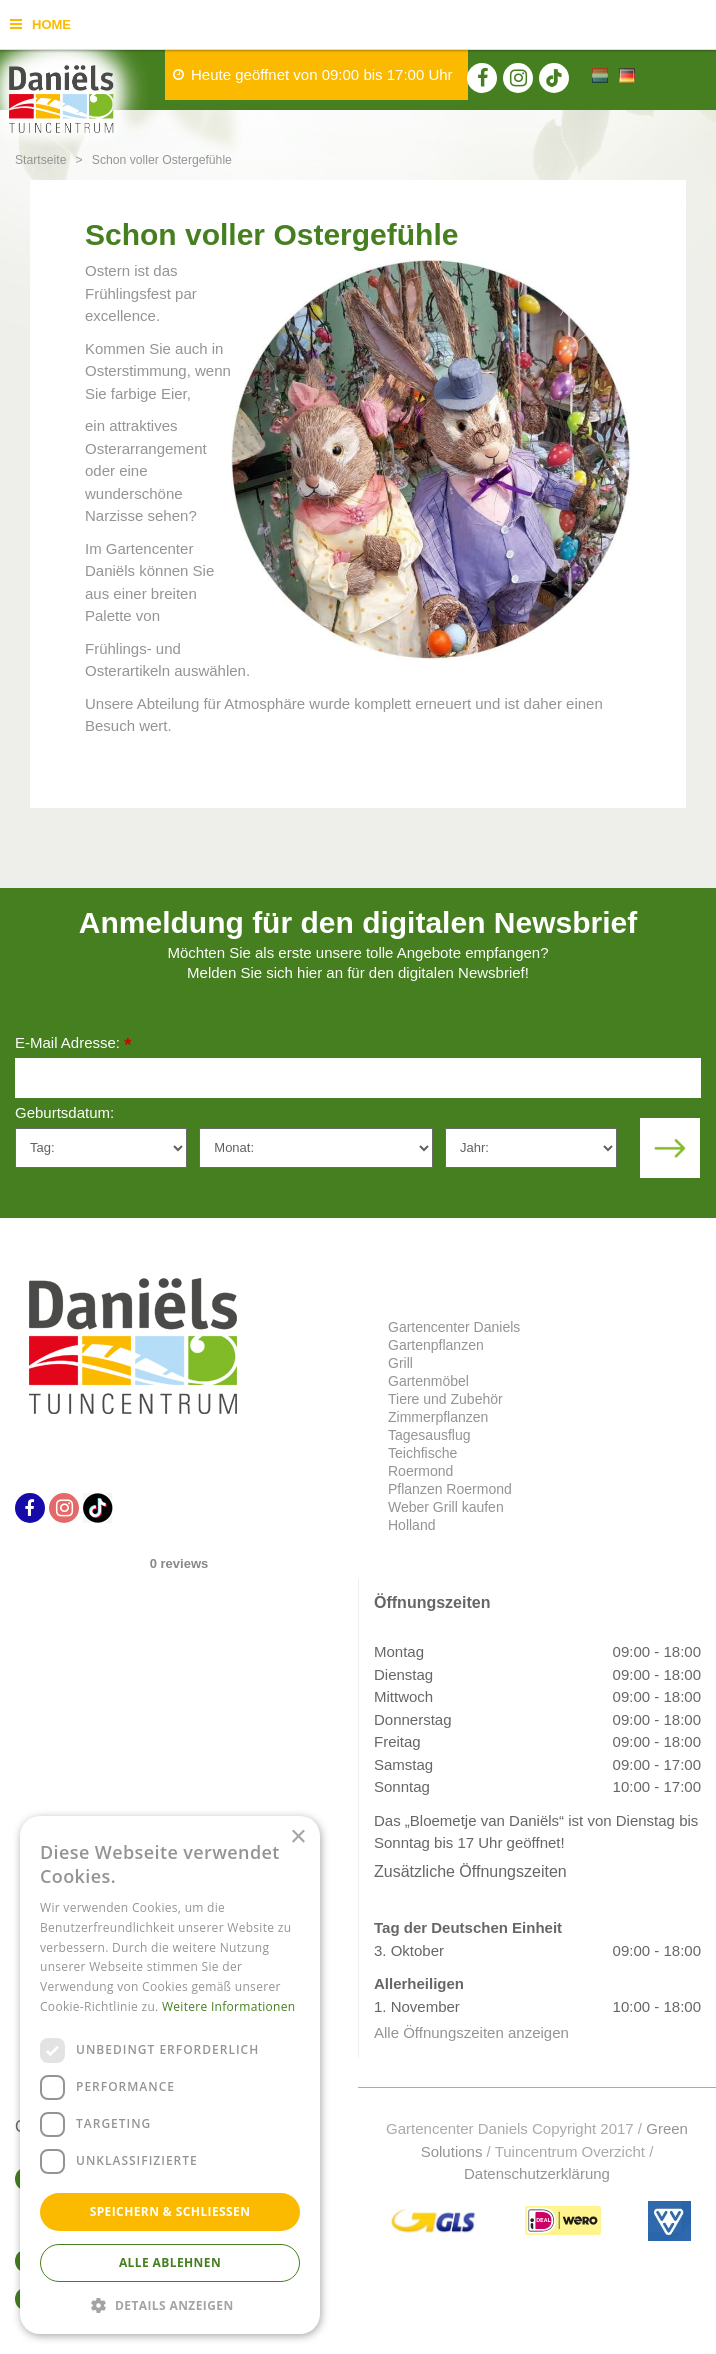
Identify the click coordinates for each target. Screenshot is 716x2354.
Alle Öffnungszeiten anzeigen (471, 2032)
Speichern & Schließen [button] (170, 2211)
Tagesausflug (429, 1435)
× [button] (297, 1837)
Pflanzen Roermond (450, 1489)
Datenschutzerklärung (537, 2173)
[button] (170, 2304)
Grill (400, 1363)
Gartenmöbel (428, 1381)
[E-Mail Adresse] (358, 1078)
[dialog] (170, 2075)
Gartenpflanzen (436, 1345)
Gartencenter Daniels (454, 1327)
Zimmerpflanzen (438, 1417)
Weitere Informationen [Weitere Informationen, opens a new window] (229, 2006)
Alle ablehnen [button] (170, 2262)
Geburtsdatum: (64, 1112)
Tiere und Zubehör (445, 1399)
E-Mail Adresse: (73, 1044)
